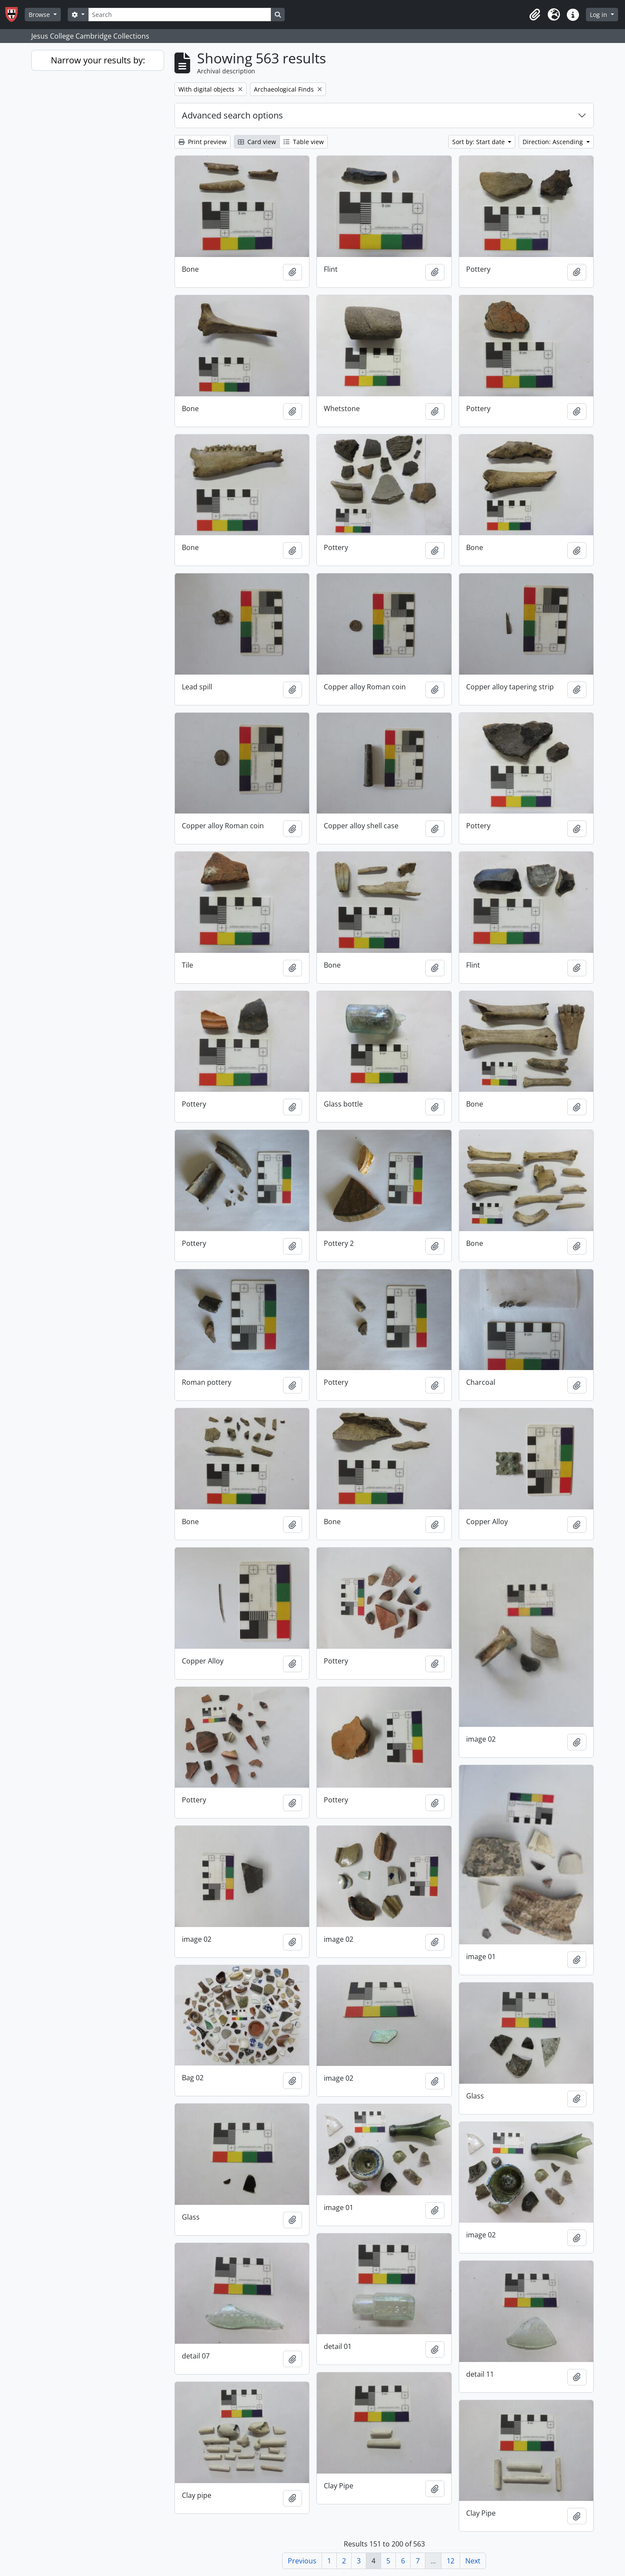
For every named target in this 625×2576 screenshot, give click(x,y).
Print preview (202, 142)
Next (472, 2561)
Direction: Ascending (554, 142)
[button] (534, 14)
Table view (303, 142)
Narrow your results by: (98, 60)
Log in (599, 14)
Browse (40, 14)
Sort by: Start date (479, 142)
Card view (257, 142)
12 (450, 2561)
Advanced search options (232, 115)
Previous (302, 2561)
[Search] (179, 14)
